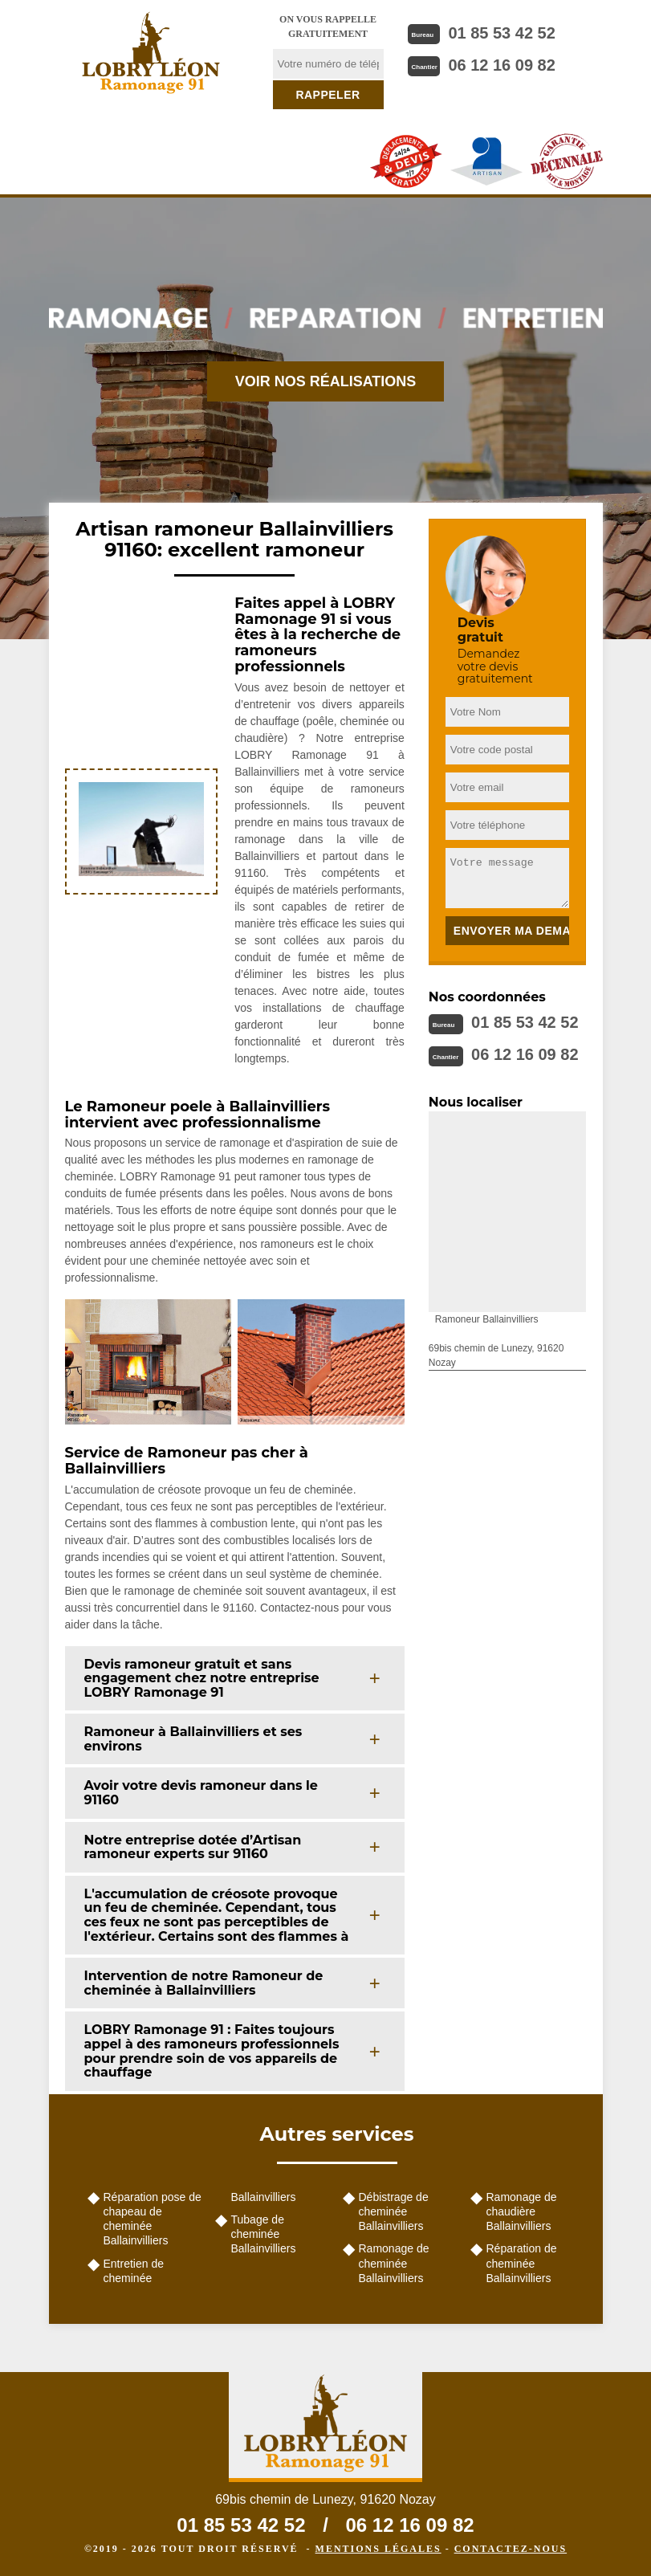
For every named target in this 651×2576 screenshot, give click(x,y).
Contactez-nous (510, 2548)
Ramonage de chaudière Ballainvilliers (521, 2211)
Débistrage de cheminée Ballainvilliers (394, 2211)
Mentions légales (378, 2548)
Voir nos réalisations (326, 381)
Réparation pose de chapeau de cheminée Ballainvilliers (152, 2219)
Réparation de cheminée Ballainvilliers (521, 2263)
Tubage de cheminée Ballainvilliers (263, 2234)
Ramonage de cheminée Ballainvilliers (394, 2263)
